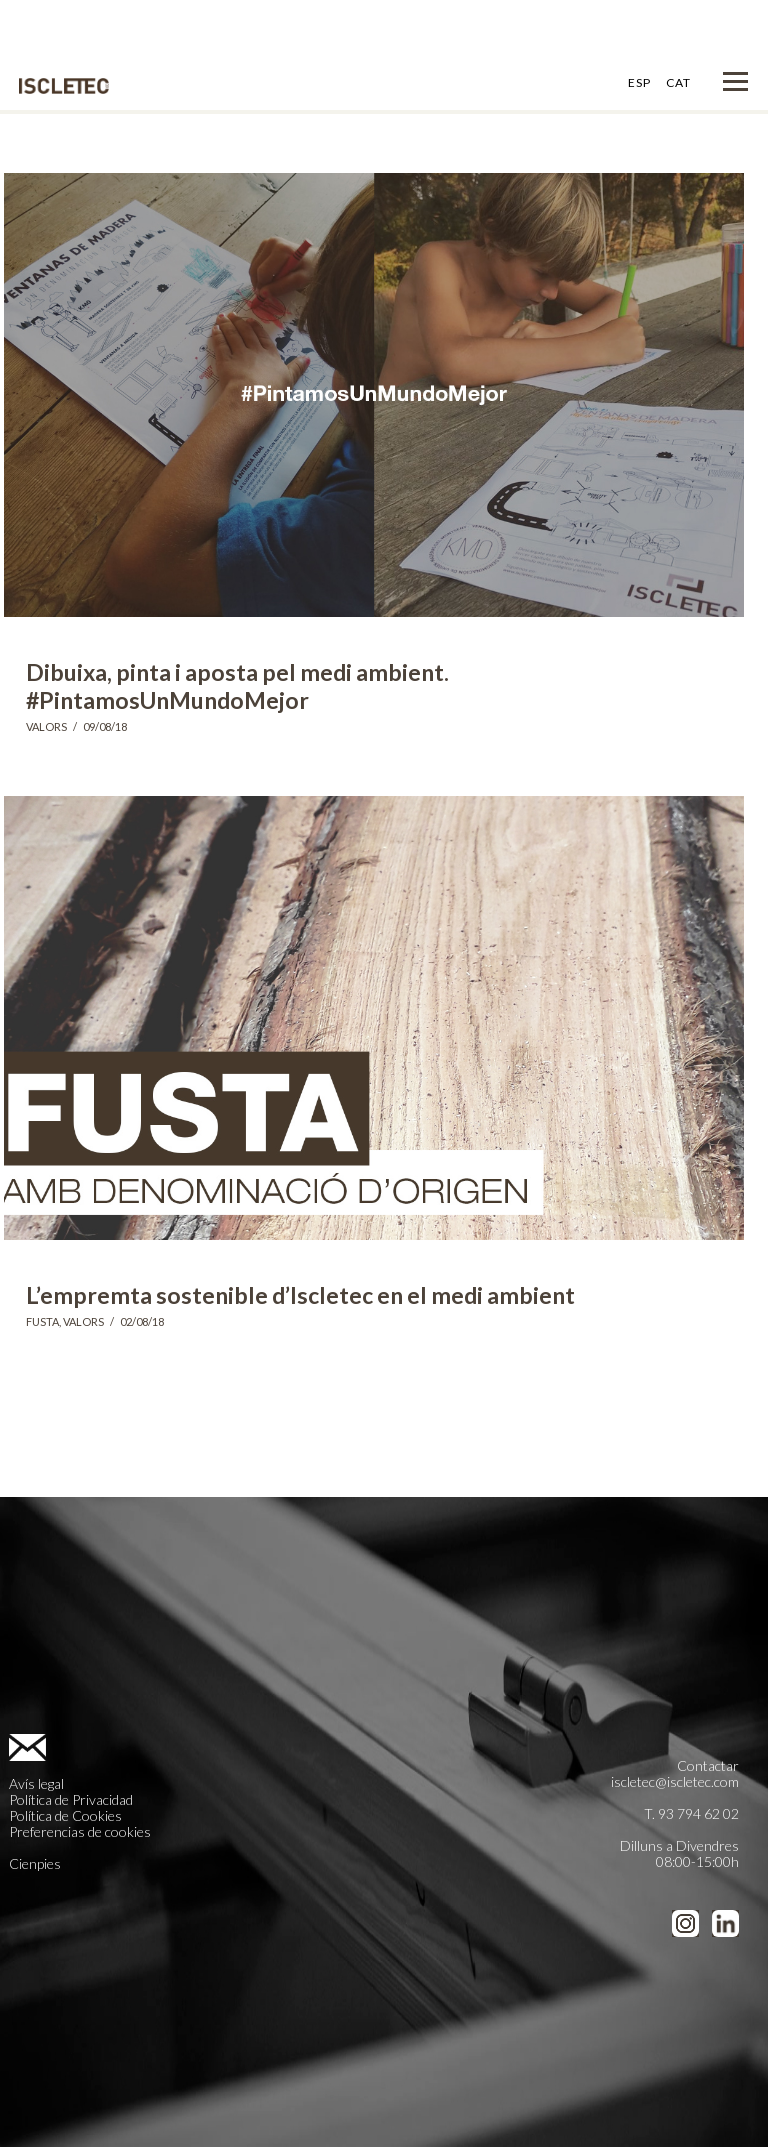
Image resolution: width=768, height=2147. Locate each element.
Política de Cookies (65, 1815)
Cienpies (35, 1863)
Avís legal (36, 1783)
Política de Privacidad (71, 1799)
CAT (678, 82)
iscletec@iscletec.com (675, 1781)
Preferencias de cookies (80, 1831)
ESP (639, 82)
